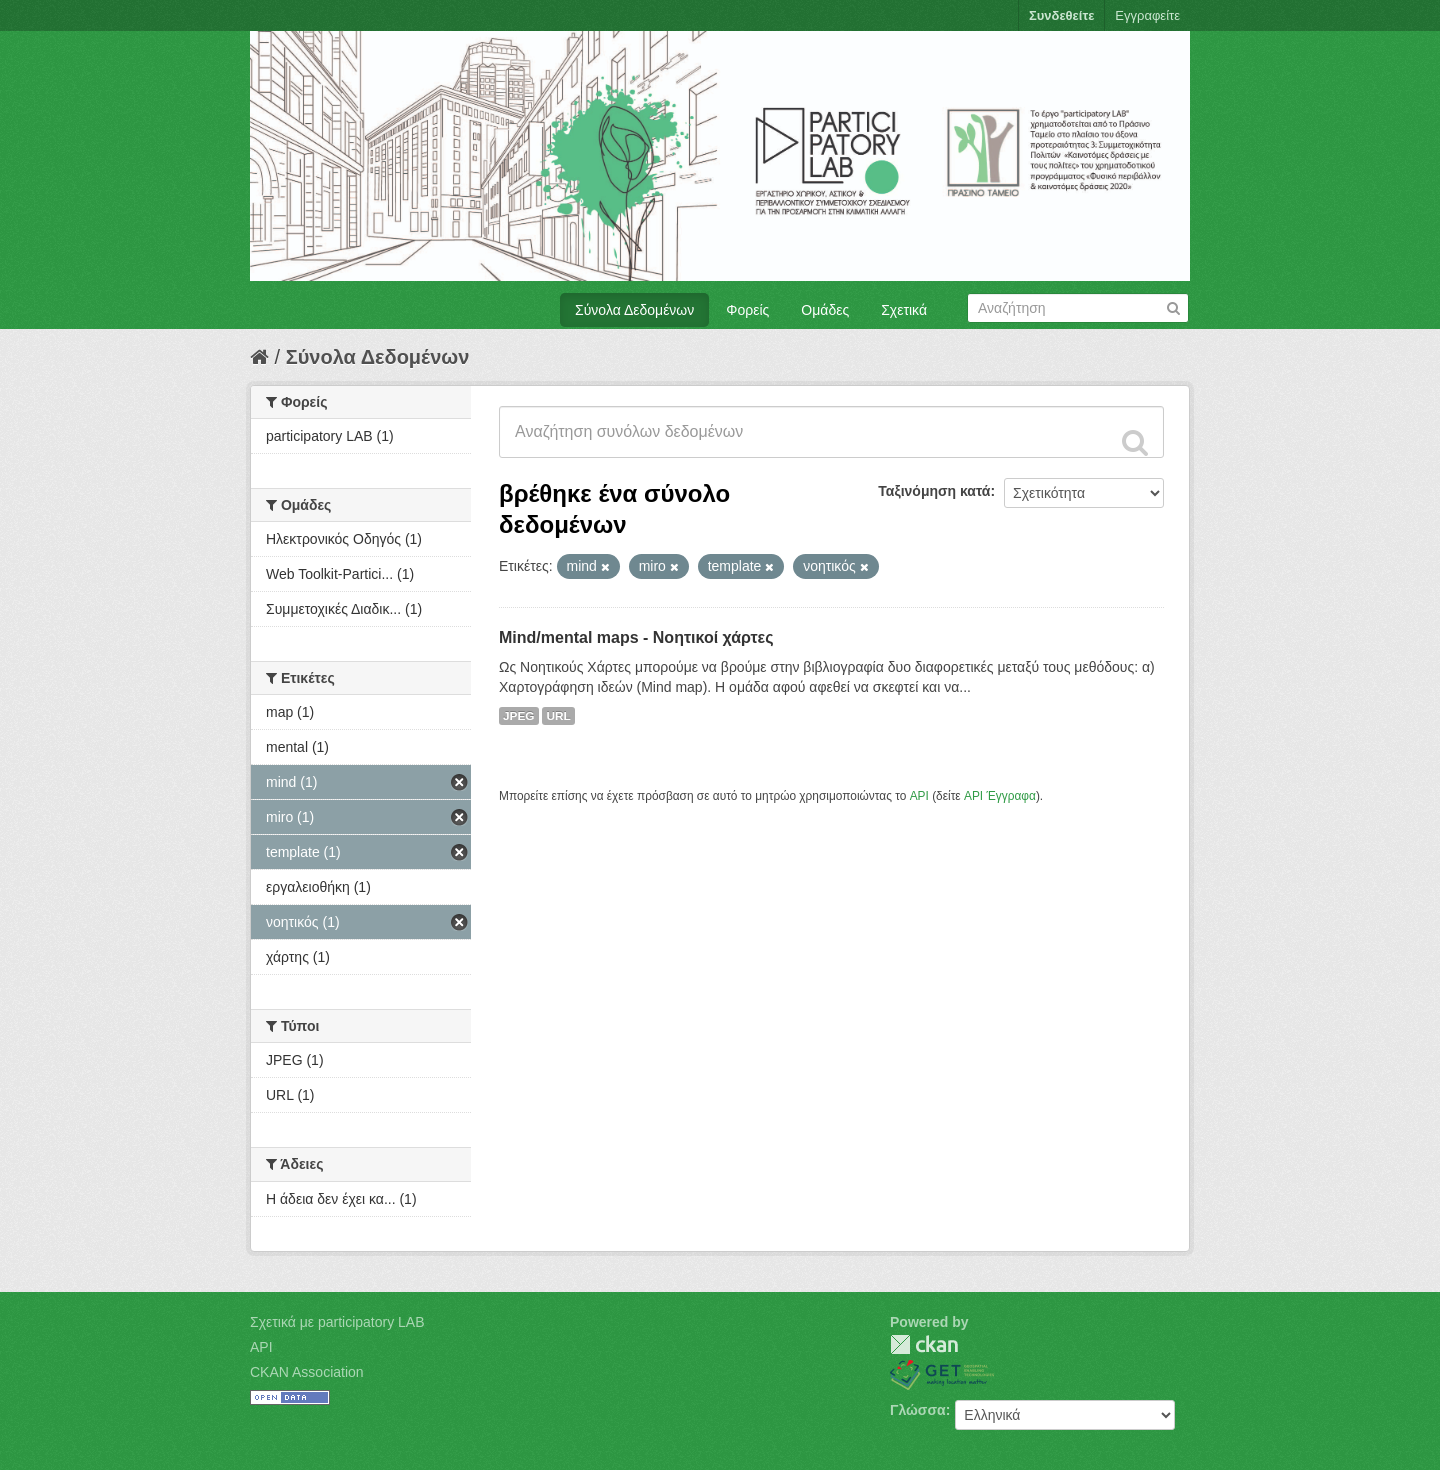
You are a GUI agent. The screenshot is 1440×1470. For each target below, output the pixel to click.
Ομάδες (825, 310)
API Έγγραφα (1000, 796)
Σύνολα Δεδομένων (634, 310)
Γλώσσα (918, 1410)
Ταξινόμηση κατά (934, 491)
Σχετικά (904, 310)
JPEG (519, 716)
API (919, 796)
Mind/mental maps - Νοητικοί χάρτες (636, 637)
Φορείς (747, 310)
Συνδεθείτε (1061, 15)
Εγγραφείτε (1147, 15)
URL (558, 716)
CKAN (924, 1344)
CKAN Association (307, 1372)
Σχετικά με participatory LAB (337, 1322)
